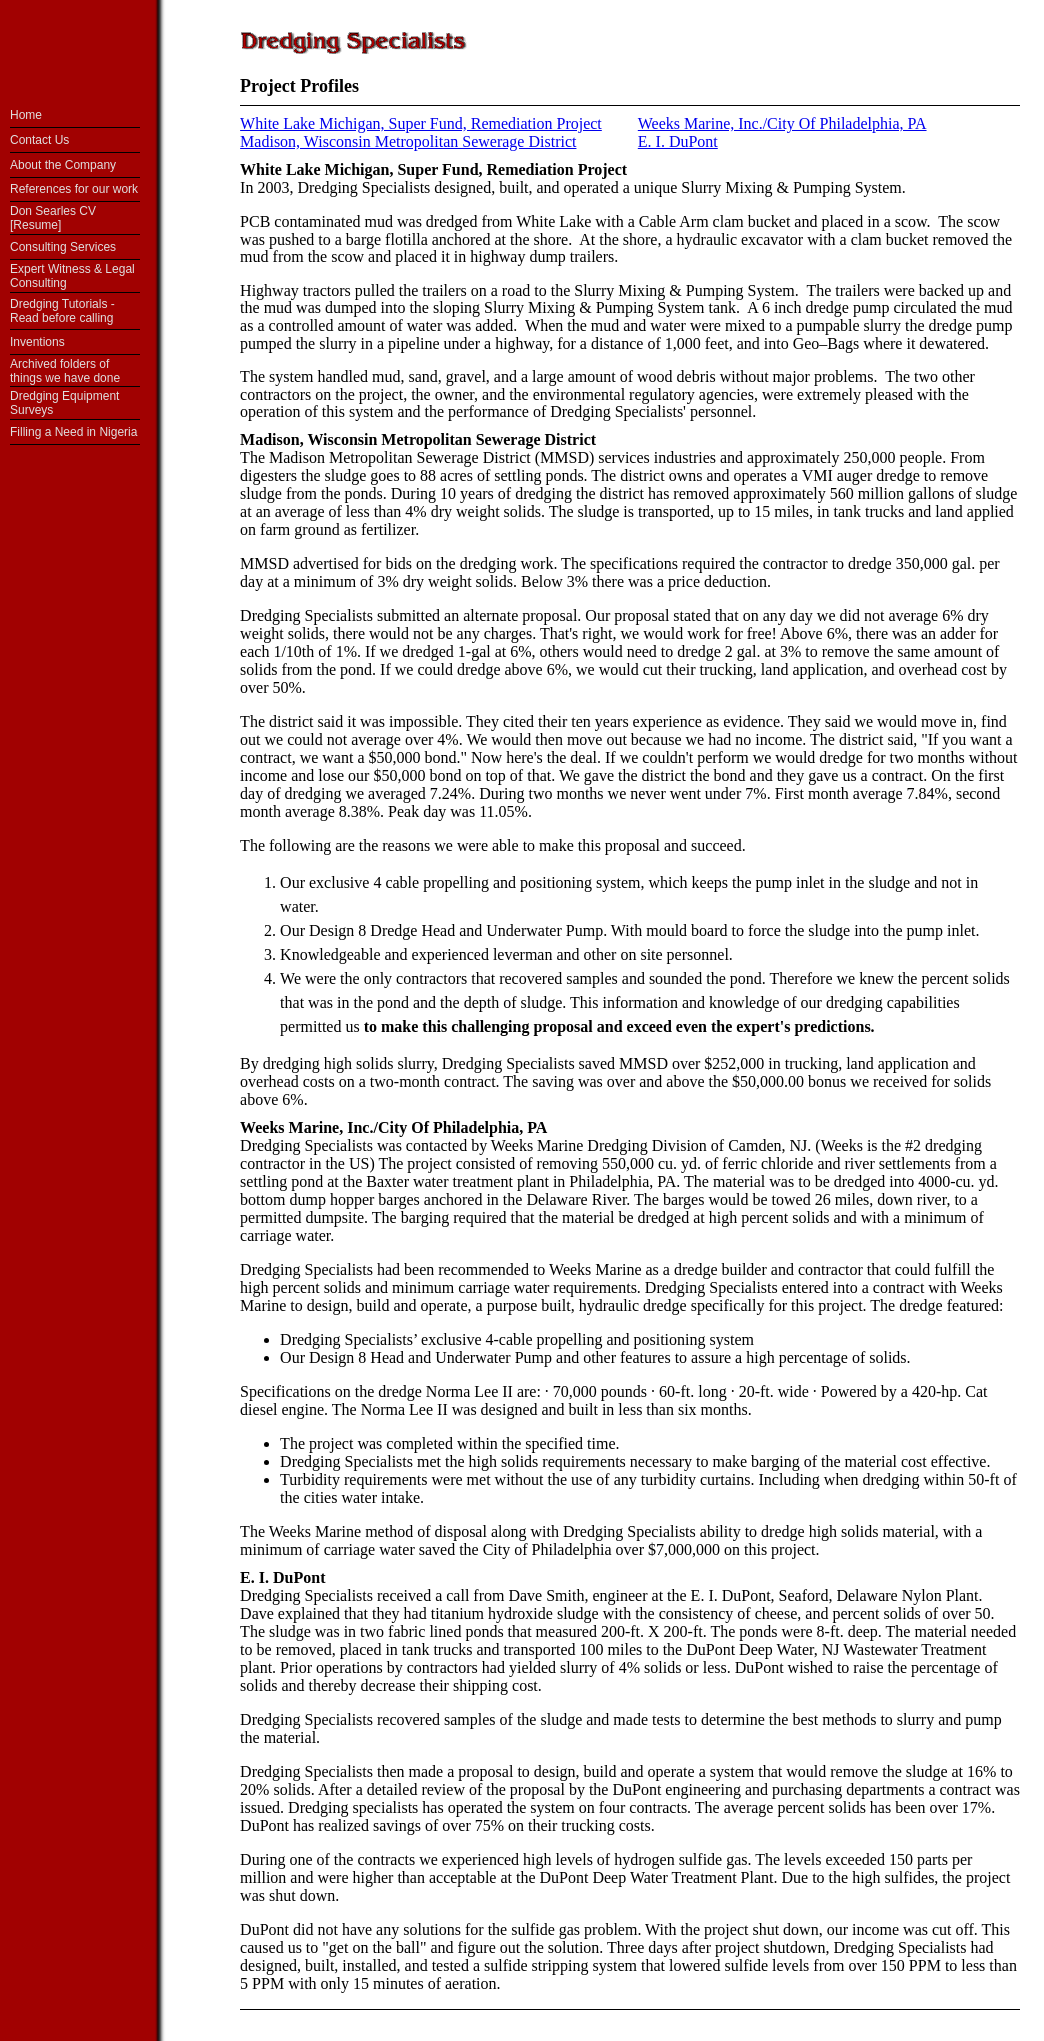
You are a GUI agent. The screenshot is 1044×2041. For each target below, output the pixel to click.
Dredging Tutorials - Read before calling (62, 311)
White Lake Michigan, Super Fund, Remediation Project (421, 123)
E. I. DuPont (282, 1577)
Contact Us (39, 140)
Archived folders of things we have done (65, 371)
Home (26, 115)
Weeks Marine (289, 1127)
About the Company (63, 165)
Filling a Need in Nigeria (73, 432)
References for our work (74, 189)
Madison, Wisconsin (308, 439)
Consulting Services (63, 247)
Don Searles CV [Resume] (53, 218)
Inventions (37, 342)
